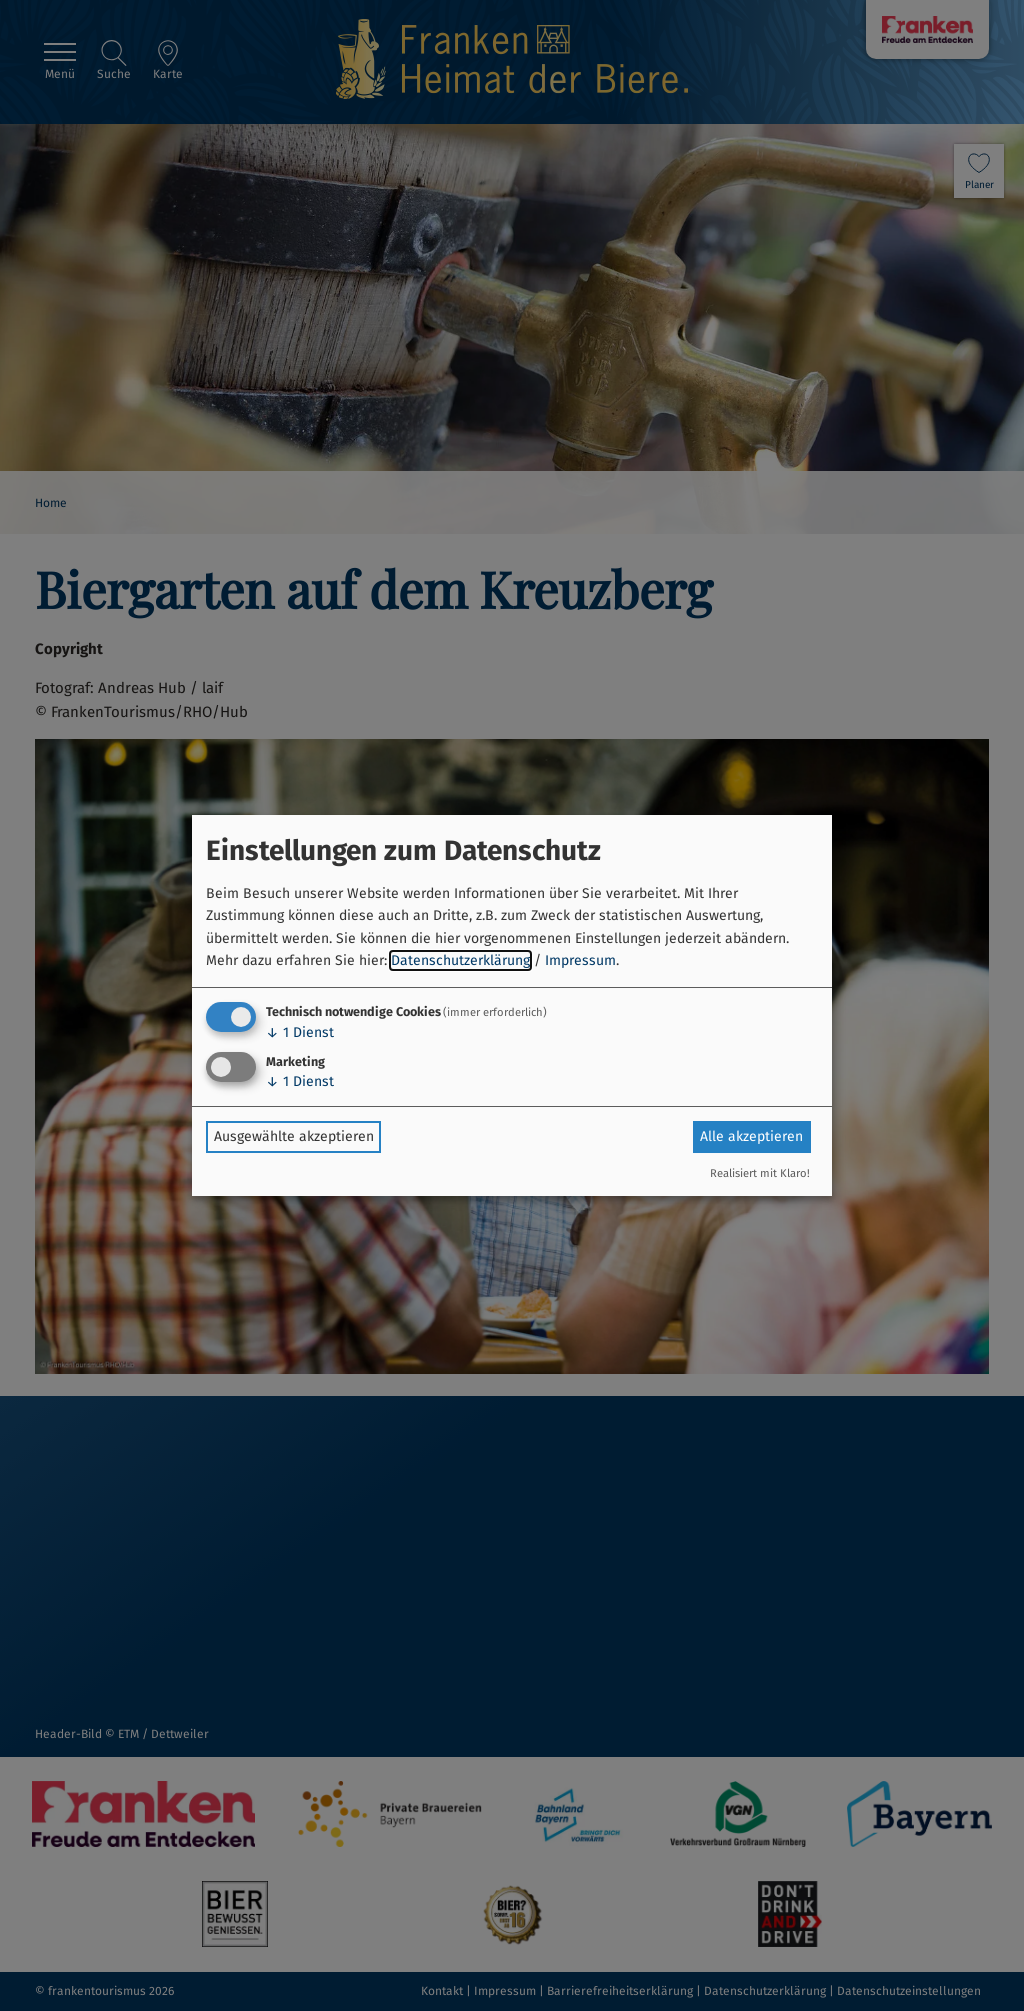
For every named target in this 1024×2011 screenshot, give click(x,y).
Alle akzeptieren (751, 1136)
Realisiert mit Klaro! (760, 1173)
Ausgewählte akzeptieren (294, 1136)
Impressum (580, 960)
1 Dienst (300, 1032)
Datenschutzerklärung (460, 960)
